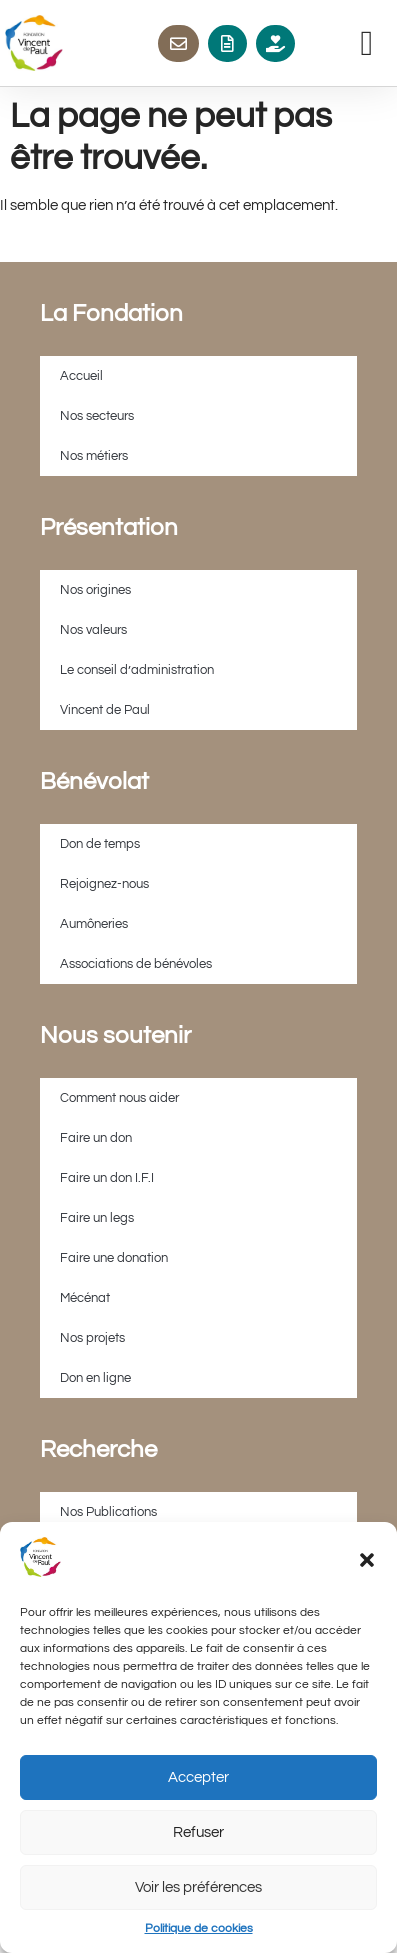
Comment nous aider (119, 1098)
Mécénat (85, 1298)
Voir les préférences (198, 1887)
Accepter (198, 1777)
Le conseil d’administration (137, 670)
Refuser (198, 1832)
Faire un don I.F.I (107, 1178)
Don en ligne (95, 1378)
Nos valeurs (93, 630)
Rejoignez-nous (104, 884)
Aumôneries (94, 924)
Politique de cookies (199, 1928)
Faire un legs (97, 1218)
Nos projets (92, 1338)
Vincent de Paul (105, 710)
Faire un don (96, 1138)
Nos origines (95, 590)
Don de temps (100, 844)
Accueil (81, 376)
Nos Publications (108, 1512)
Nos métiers (94, 456)
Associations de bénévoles (136, 964)
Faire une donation (114, 1258)
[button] (367, 1560)
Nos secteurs (97, 416)
